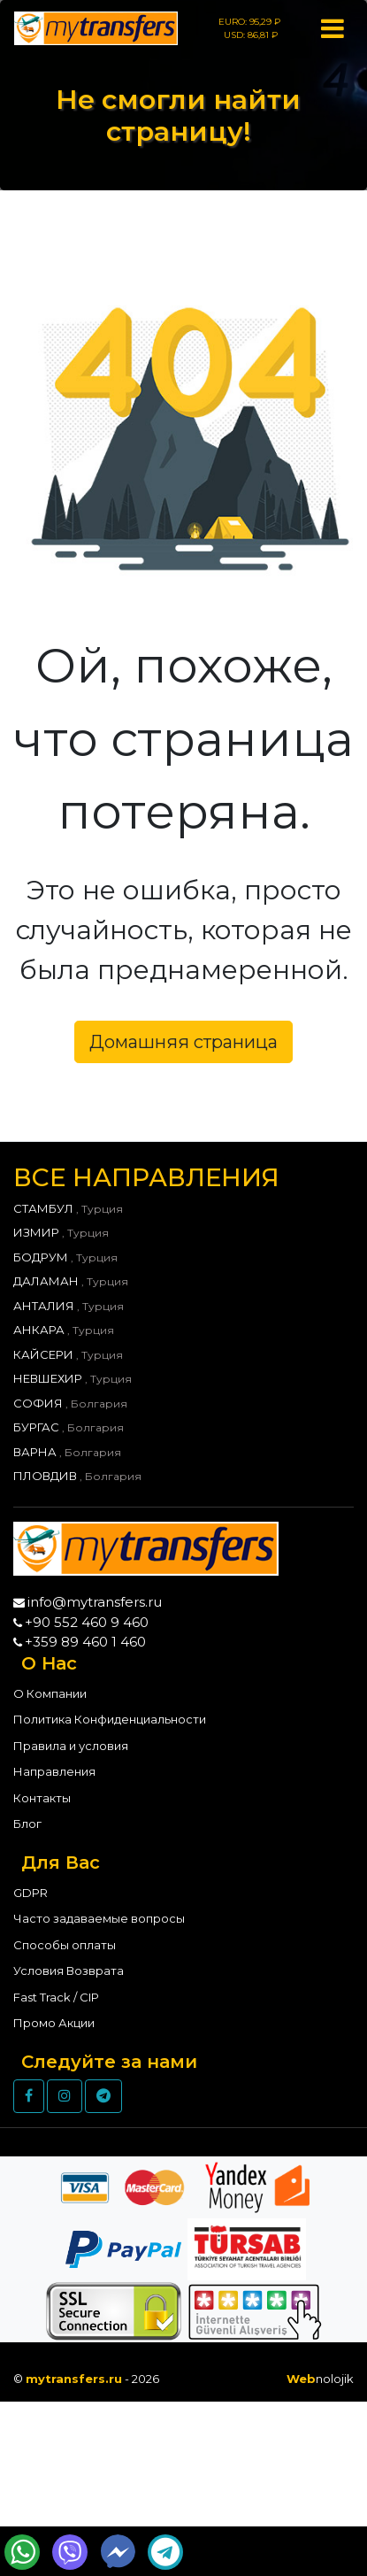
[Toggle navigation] (332, 27)
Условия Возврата (68, 1970)
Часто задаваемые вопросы (99, 1918)
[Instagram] (64, 2096)
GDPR (30, 1893)
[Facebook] (28, 2096)
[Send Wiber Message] (70, 2552)
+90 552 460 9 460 (87, 1622)
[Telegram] (103, 2096)
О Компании (50, 1693)
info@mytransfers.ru (94, 1601)
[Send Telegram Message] (165, 2552)
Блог (27, 1823)
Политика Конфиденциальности (109, 1719)
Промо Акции (54, 2023)
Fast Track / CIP (56, 1997)
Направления (54, 1771)
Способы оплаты (64, 1945)
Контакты (42, 1798)
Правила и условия (70, 1746)
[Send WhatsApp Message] (22, 2552)
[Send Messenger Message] (117, 2552)
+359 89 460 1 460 (85, 1641)
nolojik (320, 2379)
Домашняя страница (183, 1042)
